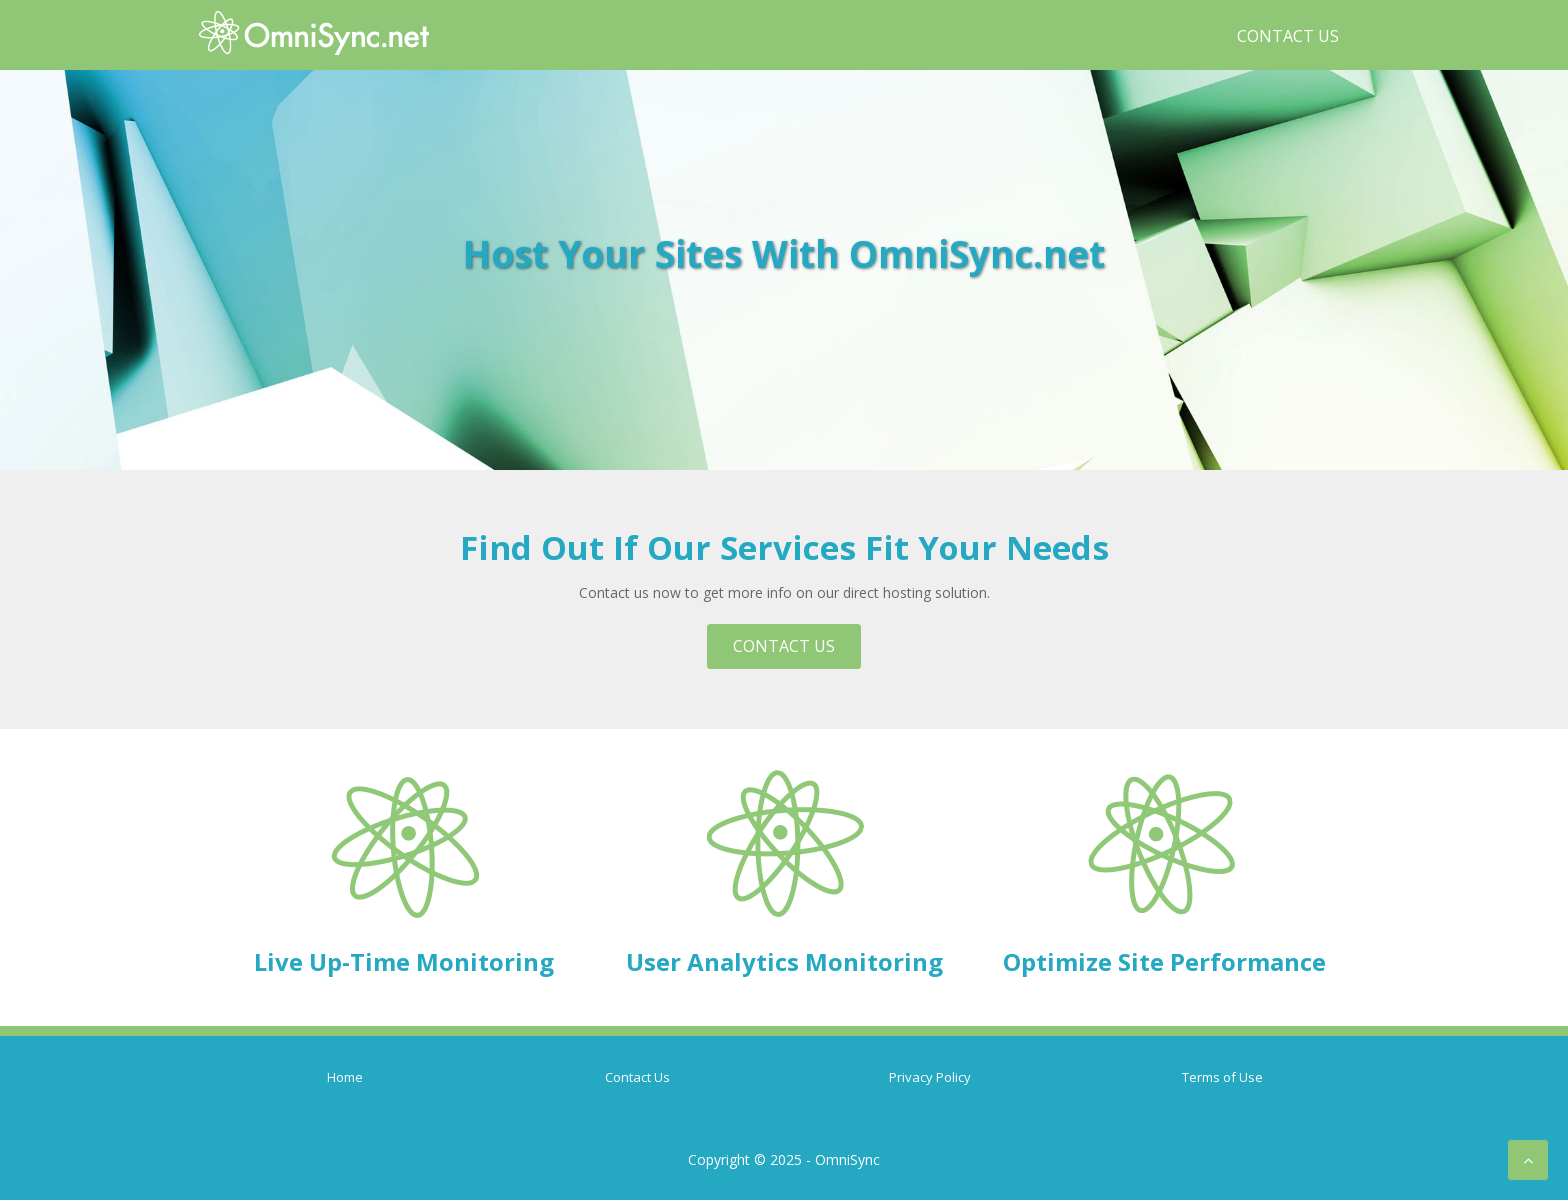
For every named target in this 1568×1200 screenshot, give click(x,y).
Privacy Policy (930, 1077)
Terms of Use (1222, 1077)
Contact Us (1288, 36)
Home (345, 1077)
